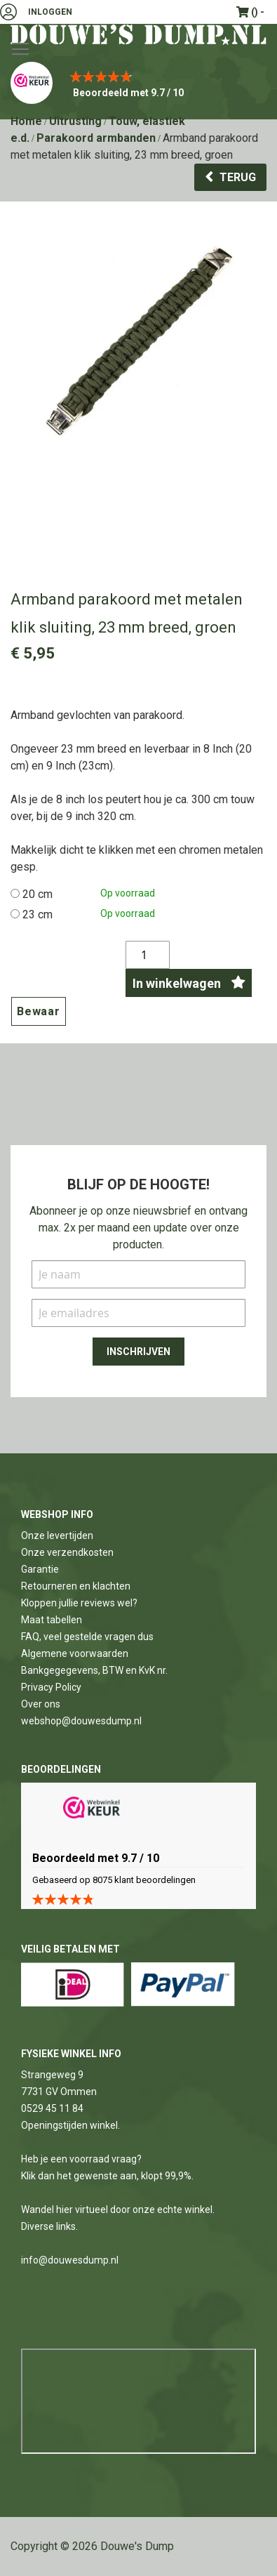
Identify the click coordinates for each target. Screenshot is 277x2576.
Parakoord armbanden (96, 138)
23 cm (37, 914)
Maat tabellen (51, 1619)
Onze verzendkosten (67, 1552)
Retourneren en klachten (75, 1586)
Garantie (40, 1569)
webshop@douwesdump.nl (81, 1720)
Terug (237, 177)
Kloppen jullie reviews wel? (79, 1603)
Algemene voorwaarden (74, 1653)
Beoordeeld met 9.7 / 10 (128, 92)
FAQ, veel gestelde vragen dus (87, 1636)
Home (26, 121)
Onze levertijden (57, 1535)
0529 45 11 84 (52, 2108)
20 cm (37, 894)
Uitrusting (75, 121)
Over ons (40, 1704)
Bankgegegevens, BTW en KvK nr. (94, 1670)
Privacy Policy (51, 1687)
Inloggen (50, 12)
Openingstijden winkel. (70, 2125)
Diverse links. (49, 2226)
